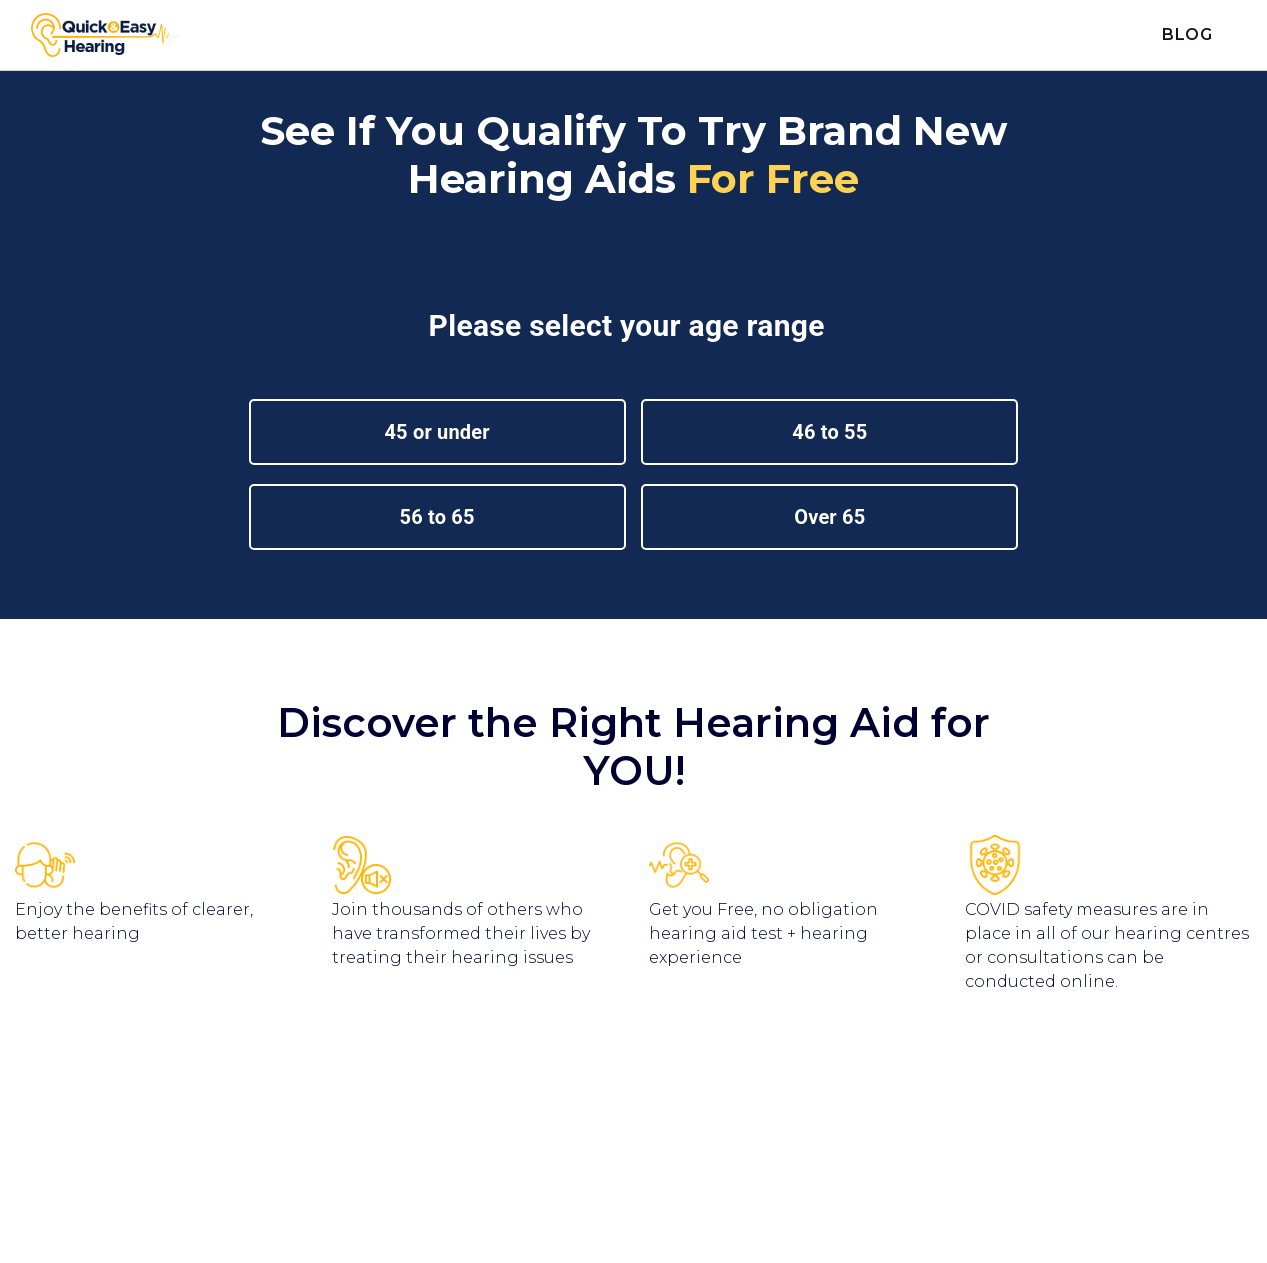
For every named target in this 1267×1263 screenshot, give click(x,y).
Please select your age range (631, 325)
